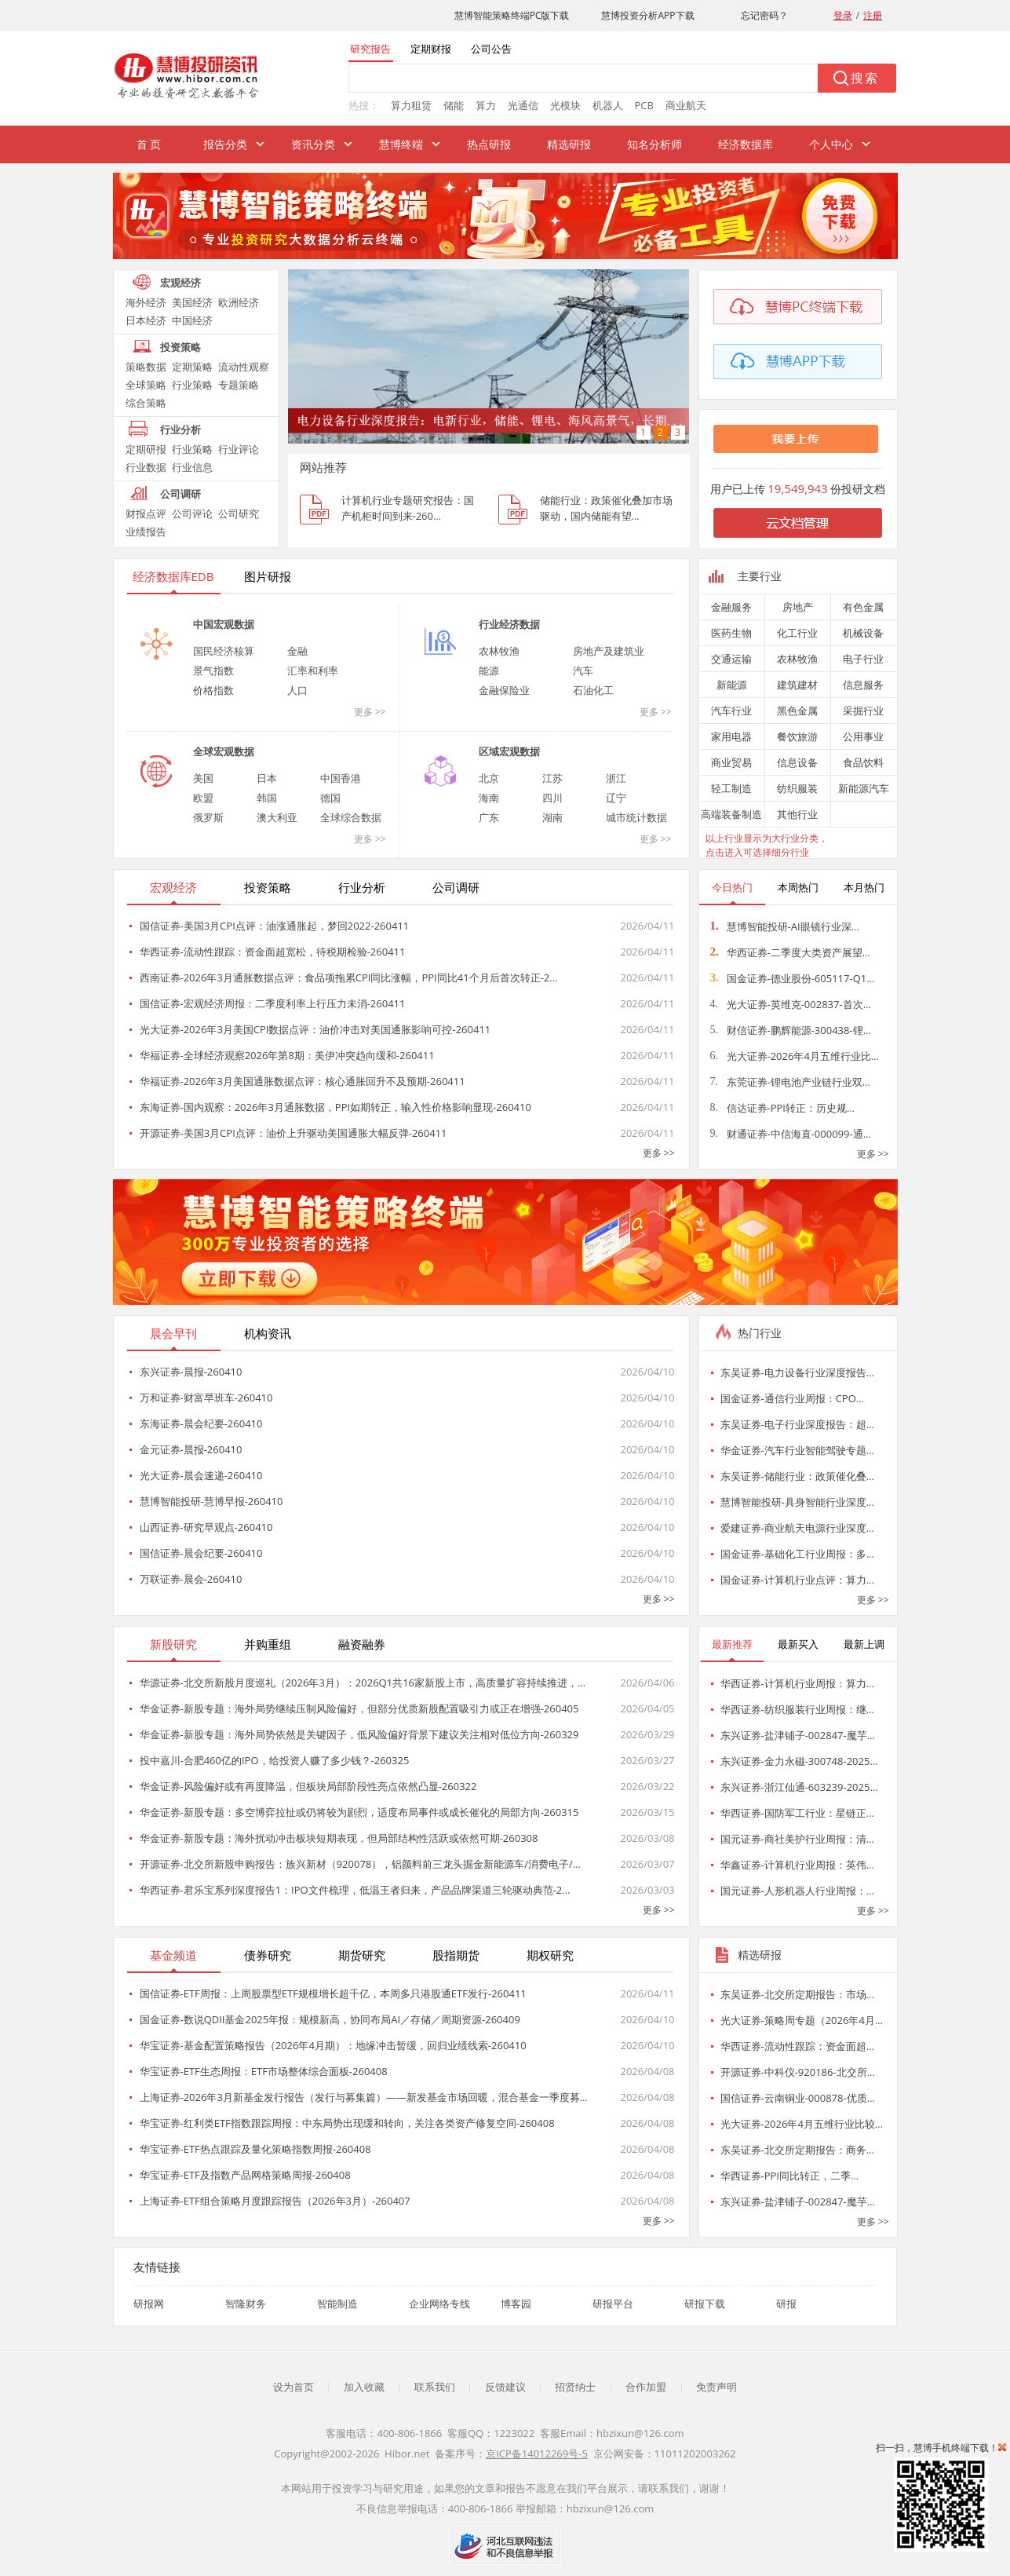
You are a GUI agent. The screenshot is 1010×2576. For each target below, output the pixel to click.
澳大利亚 (277, 817)
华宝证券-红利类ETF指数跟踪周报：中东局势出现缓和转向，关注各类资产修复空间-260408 (347, 2123)
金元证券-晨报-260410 (191, 1449)
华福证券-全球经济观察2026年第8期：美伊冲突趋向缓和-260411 (287, 1055)
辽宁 (616, 798)
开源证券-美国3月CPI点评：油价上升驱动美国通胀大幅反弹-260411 (293, 1133)
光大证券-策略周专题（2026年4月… (801, 2020)
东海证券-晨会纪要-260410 (201, 1423)
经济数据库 (745, 144)
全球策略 (146, 385)
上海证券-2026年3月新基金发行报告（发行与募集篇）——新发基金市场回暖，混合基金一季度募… (364, 2097)
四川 (552, 798)
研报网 (148, 2303)
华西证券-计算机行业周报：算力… (797, 1683)
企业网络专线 (439, 2303)
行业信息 (192, 467)
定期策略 (192, 367)
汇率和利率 (312, 670)
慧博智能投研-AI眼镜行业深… (784, 926)
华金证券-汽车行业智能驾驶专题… (797, 1450)
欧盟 (203, 798)
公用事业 (863, 736)
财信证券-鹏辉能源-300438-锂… (790, 1030)
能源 (489, 670)
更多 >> (370, 711)
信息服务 (863, 685)
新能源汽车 (863, 788)
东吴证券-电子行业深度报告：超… (797, 1424)
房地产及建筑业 (608, 651)
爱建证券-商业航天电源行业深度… (797, 1528)
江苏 (552, 778)
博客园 (516, 2303)
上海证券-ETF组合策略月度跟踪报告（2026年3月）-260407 (275, 2201)
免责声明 (716, 2387)
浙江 (616, 778)
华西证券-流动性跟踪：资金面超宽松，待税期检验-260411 (273, 952)
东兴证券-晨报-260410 (191, 1372)
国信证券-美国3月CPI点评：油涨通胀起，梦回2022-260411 (275, 926)
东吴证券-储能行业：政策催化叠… (797, 1476)
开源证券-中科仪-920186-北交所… (797, 2072)
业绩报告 (146, 531)
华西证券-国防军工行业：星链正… (797, 1813)
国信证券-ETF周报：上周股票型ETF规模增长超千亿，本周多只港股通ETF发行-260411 (333, 1993)
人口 (297, 690)
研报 (786, 2303)
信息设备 (797, 762)
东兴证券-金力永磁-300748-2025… (799, 1761)
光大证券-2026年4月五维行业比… (794, 1056)
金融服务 (731, 607)
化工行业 (797, 633)
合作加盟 (645, 2387)
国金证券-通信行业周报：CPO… (792, 1398)
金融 (297, 651)
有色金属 (863, 607)
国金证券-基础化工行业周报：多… (797, 1554)
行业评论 (238, 449)
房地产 (797, 607)
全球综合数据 (350, 817)
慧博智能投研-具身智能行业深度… (797, 1502)
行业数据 (146, 467)
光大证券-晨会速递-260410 (201, 1475)
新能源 (731, 685)
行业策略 (192, 385)
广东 (489, 817)
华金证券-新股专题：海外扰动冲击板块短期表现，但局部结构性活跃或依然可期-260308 (339, 1838)
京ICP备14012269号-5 (537, 2453)
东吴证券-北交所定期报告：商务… (797, 2150)
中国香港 (340, 778)
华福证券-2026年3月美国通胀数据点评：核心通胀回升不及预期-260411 (302, 1081)
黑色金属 (797, 710)
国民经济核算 (223, 651)
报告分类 (225, 144)
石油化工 (593, 690)
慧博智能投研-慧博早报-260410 (211, 1501)
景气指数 (213, 670)
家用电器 (731, 736)
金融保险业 (504, 690)
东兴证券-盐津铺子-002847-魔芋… (797, 1735)
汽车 (583, 670)
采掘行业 (863, 710)
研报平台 (613, 2303)
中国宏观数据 (223, 624)
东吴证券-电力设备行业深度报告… (797, 1372)
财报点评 (146, 513)
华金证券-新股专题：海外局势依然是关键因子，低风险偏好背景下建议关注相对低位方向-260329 (359, 1734)
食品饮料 (863, 762)
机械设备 (863, 633)
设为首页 (293, 2387)
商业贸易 (731, 762)
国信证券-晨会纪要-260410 (201, 1553)
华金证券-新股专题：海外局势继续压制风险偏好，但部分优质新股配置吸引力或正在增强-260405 (359, 1708)
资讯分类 (313, 144)
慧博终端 (401, 144)
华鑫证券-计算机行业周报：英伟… (797, 1865)
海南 (489, 798)
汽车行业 (731, 710)
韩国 (267, 798)
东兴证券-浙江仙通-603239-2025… (799, 1787)
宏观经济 (180, 283)
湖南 (552, 817)
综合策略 (146, 403)
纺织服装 (797, 788)
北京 (489, 778)
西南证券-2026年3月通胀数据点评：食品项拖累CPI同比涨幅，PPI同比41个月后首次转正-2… (349, 977)
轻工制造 (731, 788)
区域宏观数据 (509, 751)
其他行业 (797, 814)
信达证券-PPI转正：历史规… (782, 1107)
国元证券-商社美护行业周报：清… (797, 1839)
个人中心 (831, 144)
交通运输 (731, 659)
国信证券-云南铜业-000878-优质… (797, 2098)
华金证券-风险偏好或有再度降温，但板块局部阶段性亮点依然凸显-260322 (308, 1786)
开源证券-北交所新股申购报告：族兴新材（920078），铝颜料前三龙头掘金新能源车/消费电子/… (360, 1864)
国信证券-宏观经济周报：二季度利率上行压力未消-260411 (273, 1003)
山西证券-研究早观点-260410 (206, 1527)
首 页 (149, 144)
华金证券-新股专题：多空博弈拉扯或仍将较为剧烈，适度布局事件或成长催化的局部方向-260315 (359, 1812)
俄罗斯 (208, 817)
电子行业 (863, 659)
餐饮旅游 (797, 736)
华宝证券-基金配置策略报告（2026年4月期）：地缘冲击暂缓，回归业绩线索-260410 (333, 2045)
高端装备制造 (731, 814)
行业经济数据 (509, 624)
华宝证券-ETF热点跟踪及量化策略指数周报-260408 (255, 2149)
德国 (330, 798)
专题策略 (238, 385)
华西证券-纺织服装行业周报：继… (797, 1709)
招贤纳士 (575, 2387)
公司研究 (238, 513)
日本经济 (146, 320)
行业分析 (180, 429)
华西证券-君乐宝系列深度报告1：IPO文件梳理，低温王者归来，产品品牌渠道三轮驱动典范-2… (355, 1890)
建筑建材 (797, 685)
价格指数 (213, 690)
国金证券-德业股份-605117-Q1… (792, 978)
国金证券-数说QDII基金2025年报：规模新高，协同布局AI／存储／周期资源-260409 (330, 2019)
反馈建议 (505, 2387)
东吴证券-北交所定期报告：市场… (797, 1994)
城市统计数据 (636, 817)
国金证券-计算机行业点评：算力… (797, 1580)
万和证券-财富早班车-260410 (206, 1397)
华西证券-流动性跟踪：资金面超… (797, 2046)
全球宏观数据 (223, 751)
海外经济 (146, 302)
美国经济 (192, 302)
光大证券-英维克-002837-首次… (790, 1004)
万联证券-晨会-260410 (191, 1579)
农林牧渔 (499, 651)
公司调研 (180, 494)
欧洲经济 (238, 302)
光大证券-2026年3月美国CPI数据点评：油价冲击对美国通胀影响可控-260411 (315, 1029)
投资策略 (180, 347)
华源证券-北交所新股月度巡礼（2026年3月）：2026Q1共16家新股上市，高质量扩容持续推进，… (363, 1682)
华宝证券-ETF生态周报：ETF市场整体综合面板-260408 (264, 2071)
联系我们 (434, 2387)
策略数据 (146, 367)
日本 (267, 778)
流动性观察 (243, 367)
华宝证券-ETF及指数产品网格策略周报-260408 (245, 2175)
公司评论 (192, 513)
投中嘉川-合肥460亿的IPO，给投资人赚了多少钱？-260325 (275, 1760)
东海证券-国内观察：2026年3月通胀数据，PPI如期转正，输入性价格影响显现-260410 (335, 1107)
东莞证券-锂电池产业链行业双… (790, 1081)
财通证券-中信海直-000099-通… (790, 1133)
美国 (203, 778)
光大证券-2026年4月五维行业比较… (801, 2124)
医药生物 (731, 633)
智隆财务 (245, 2303)
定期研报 (146, 449)
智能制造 (337, 2303)
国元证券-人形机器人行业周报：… (797, 1891)
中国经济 (192, 320)
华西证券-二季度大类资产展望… (790, 952)
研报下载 (704, 2303)
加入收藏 (364, 2387)
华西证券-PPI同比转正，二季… (789, 2176)
